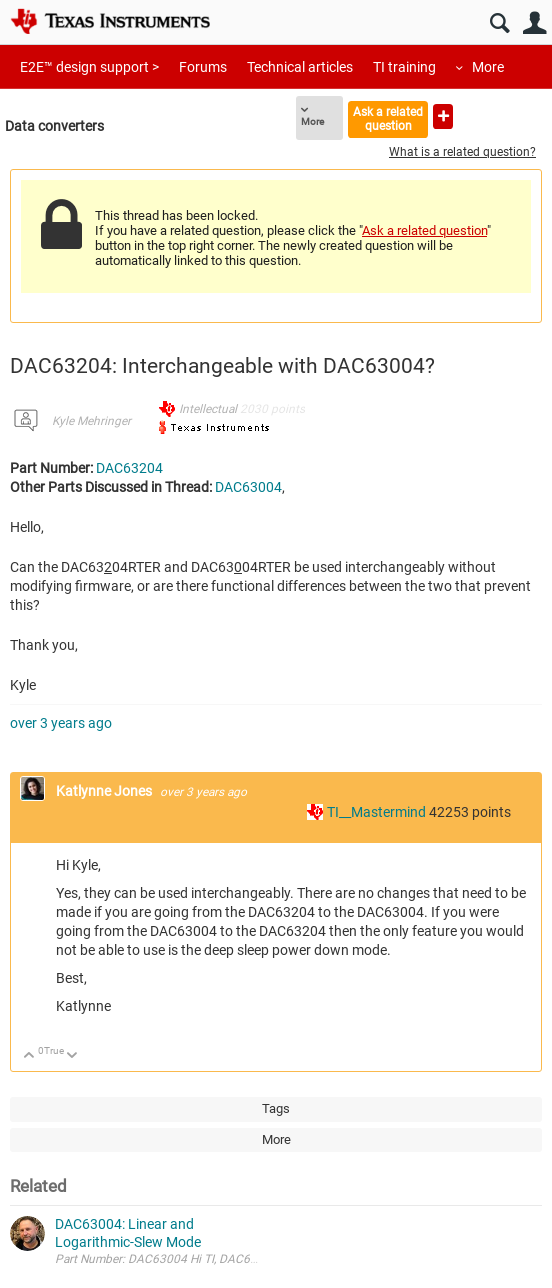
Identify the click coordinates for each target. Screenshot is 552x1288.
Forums (203, 67)
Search (499, 23)
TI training (404, 67)
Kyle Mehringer (91, 421)
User (534, 23)
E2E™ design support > (89, 67)
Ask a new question (443, 116)
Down (72, 1056)
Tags (276, 1108)
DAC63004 (248, 487)
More (488, 67)
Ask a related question (388, 118)
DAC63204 (129, 468)
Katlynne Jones (105, 791)
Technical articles (300, 67)
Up (29, 1056)
